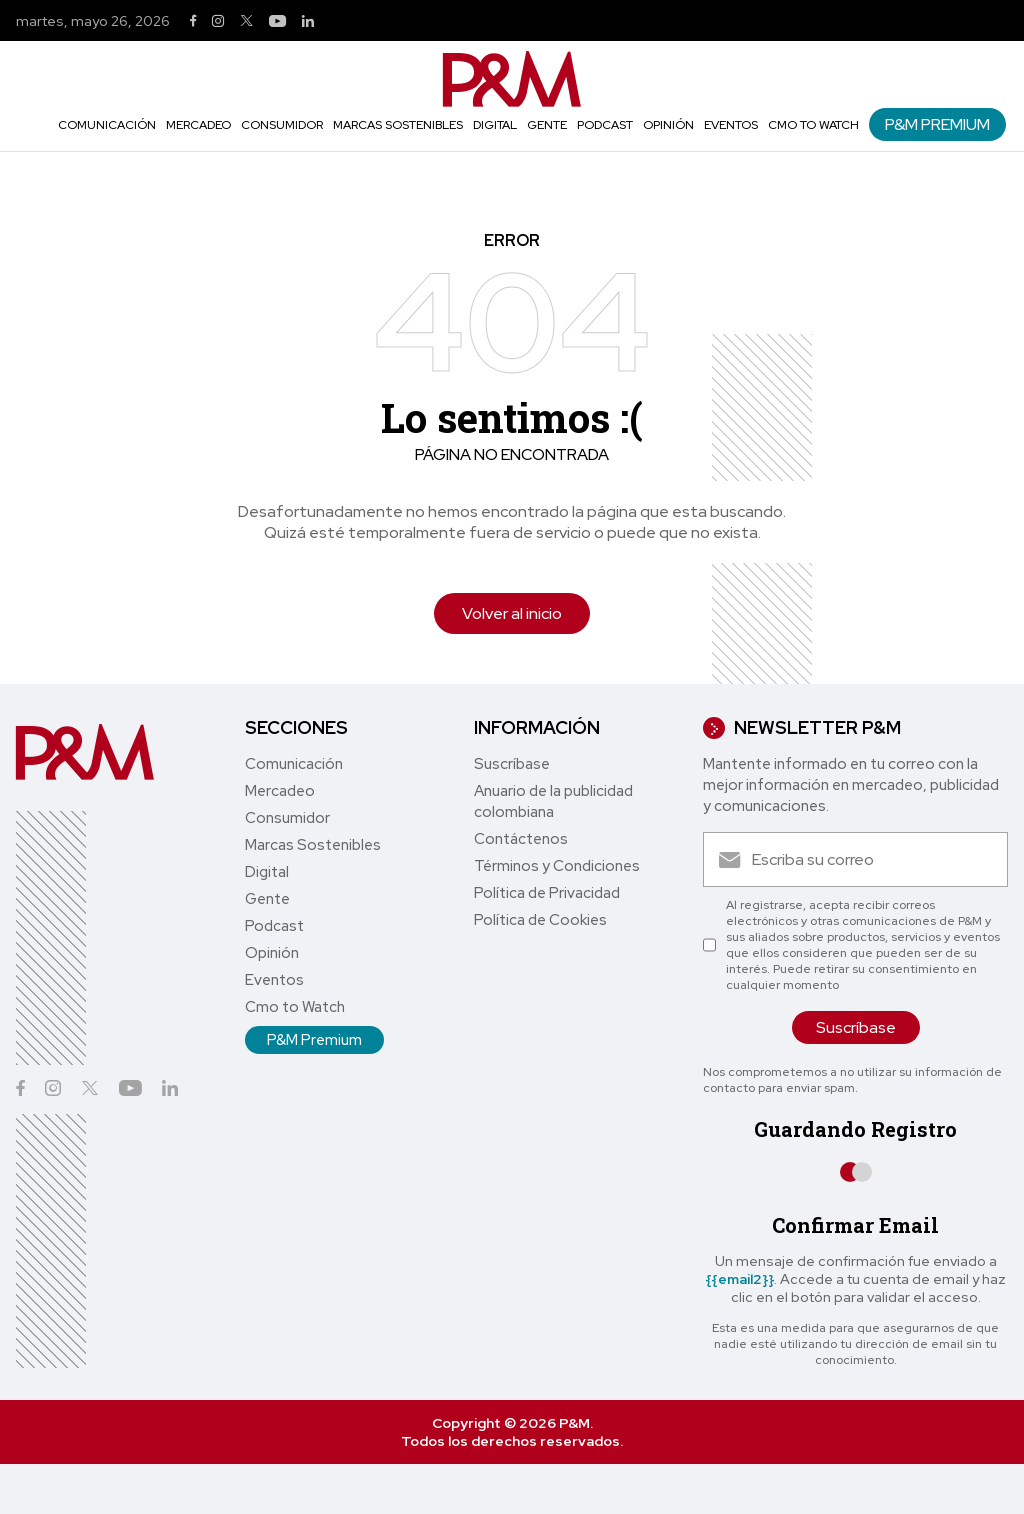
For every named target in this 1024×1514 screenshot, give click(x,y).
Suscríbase (512, 764)
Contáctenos (521, 839)
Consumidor (282, 125)
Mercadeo (198, 125)
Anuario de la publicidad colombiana (553, 801)
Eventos (731, 125)
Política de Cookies (540, 920)
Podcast (605, 125)
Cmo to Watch (813, 125)
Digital (495, 125)
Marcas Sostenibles (398, 125)
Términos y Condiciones (557, 866)
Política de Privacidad (547, 893)
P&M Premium (937, 124)
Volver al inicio (512, 613)
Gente (547, 125)
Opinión (668, 125)
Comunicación (107, 125)
